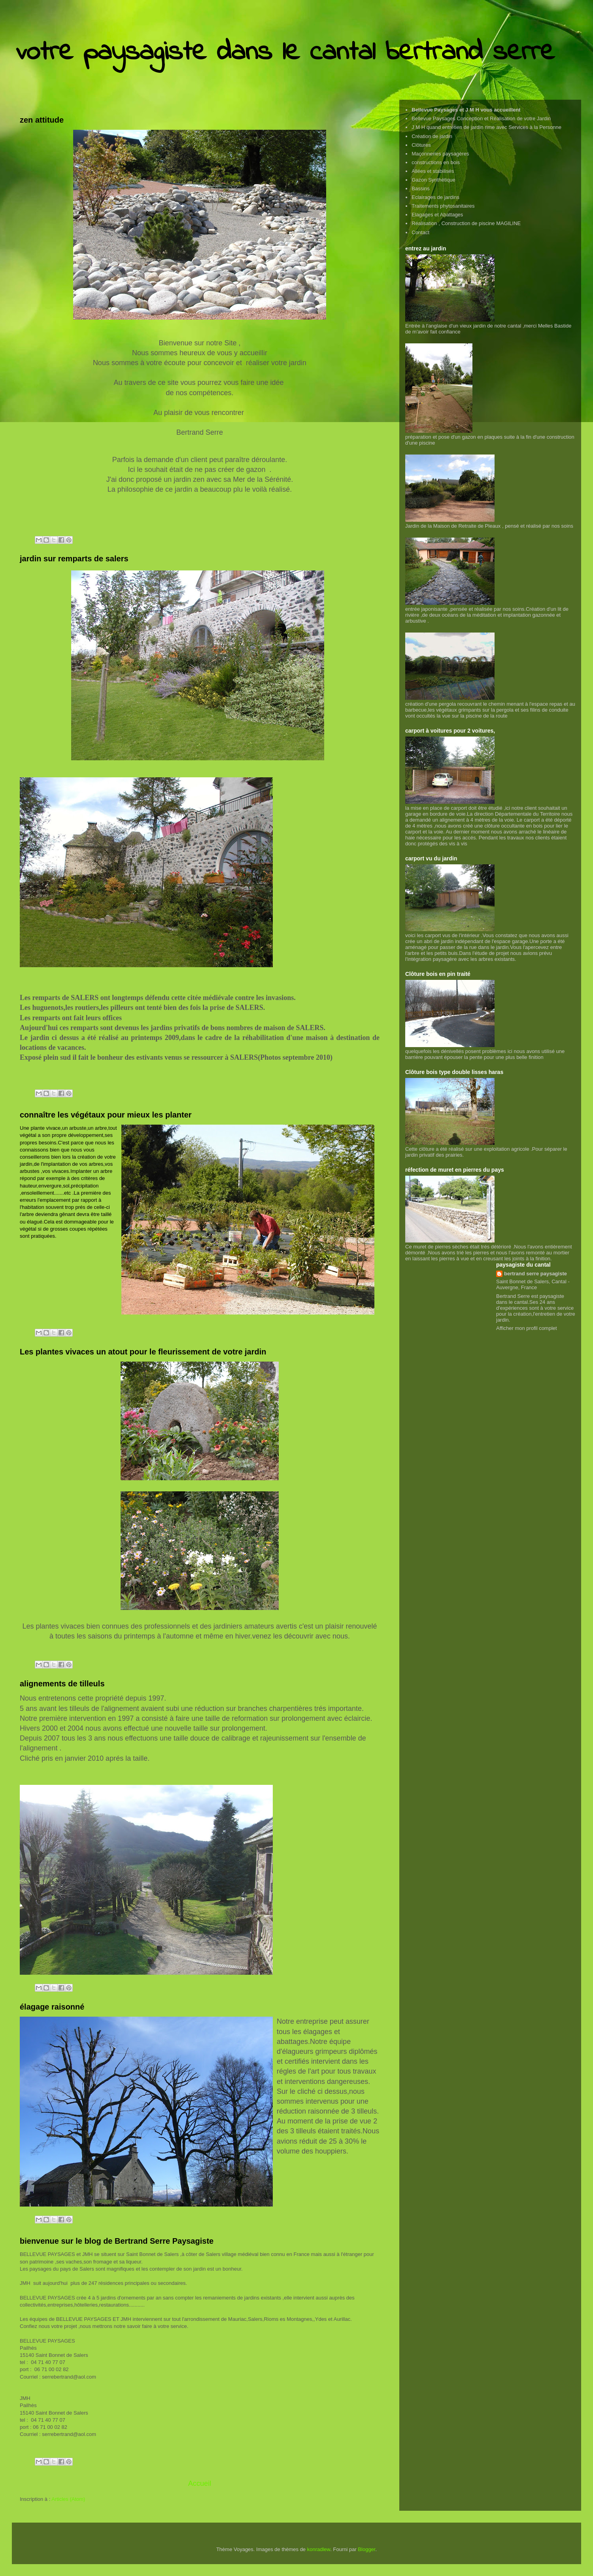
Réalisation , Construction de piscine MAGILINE (466, 223)
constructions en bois (436, 162)
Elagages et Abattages (437, 215)
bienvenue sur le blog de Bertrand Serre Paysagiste (116, 2241)
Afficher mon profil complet (526, 1328)
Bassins (421, 188)
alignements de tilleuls (62, 1683)
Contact (420, 232)
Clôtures (421, 145)
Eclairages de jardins (435, 197)
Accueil (200, 2483)
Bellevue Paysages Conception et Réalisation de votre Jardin (481, 118)
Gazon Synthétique (433, 180)
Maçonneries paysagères (440, 154)
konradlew (318, 2549)
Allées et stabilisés (433, 171)
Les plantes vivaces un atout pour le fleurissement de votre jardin (143, 1351)
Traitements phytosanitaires (443, 206)
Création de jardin (432, 136)
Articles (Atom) (68, 2499)
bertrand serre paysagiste (535, 1274)
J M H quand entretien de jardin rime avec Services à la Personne (486, 127)
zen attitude (42, 120)
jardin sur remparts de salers (74, 558)
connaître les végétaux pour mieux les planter (106, 1114)
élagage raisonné (52, 2006)
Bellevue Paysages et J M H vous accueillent (466, 110)
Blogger (366, 2549)
